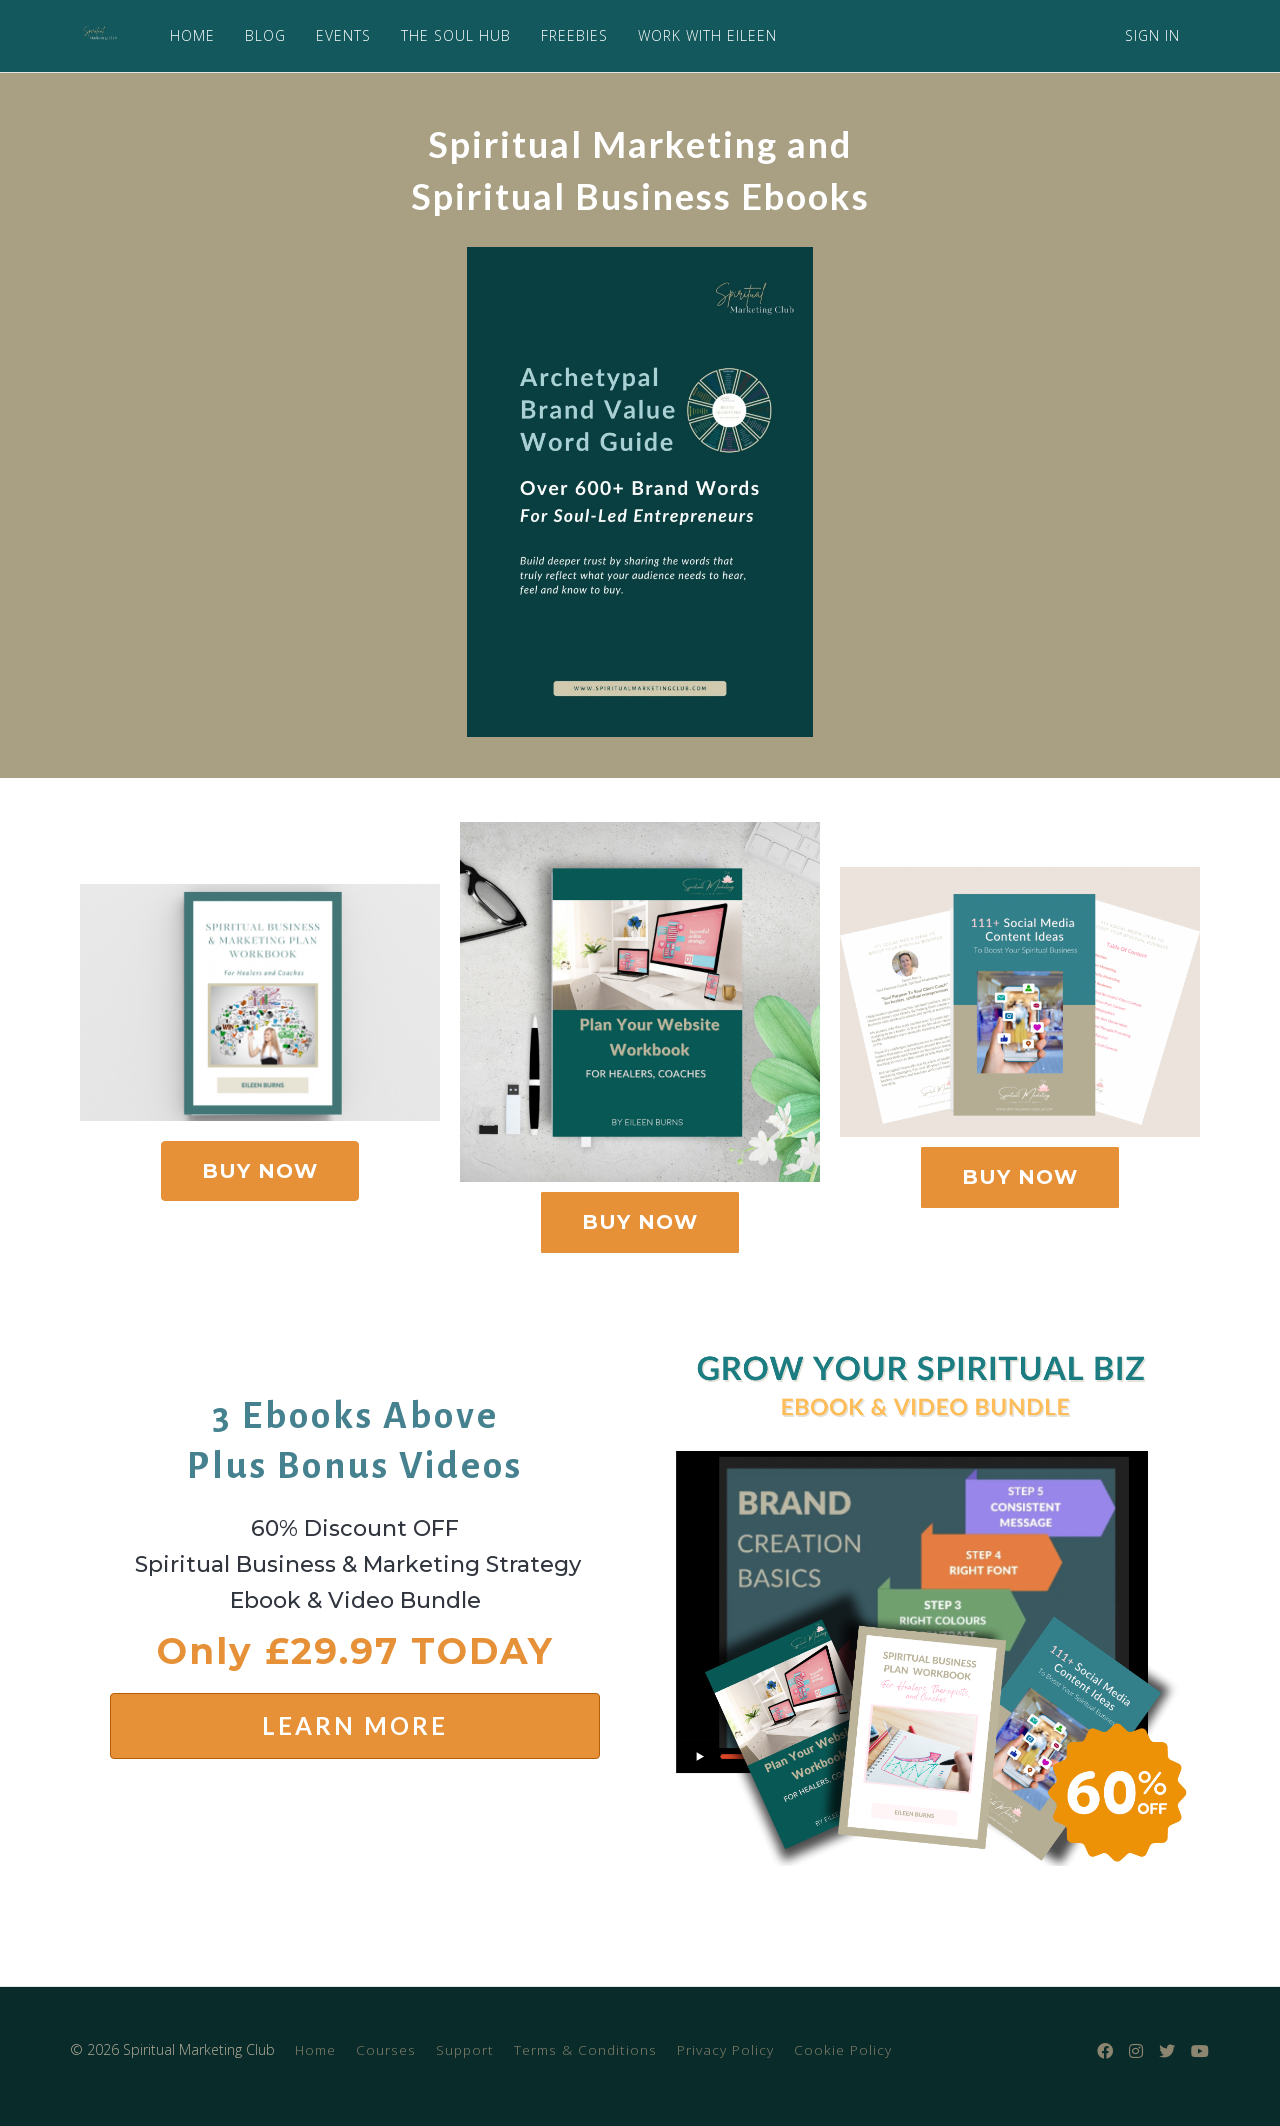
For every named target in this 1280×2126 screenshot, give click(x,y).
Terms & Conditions (585, 2049)
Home (315, 2049)
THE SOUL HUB (451, 35)
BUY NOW (260, 1171)
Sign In (1152, 35)
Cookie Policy (843, 2049)
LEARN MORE (355, 1725)
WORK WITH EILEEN (702, 35)
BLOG (260, 35)
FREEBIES (569, 35)
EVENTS (338, 35)
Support (465, 2049)
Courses (386, 2049)
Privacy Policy (725, 2049)
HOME (187, 35)
